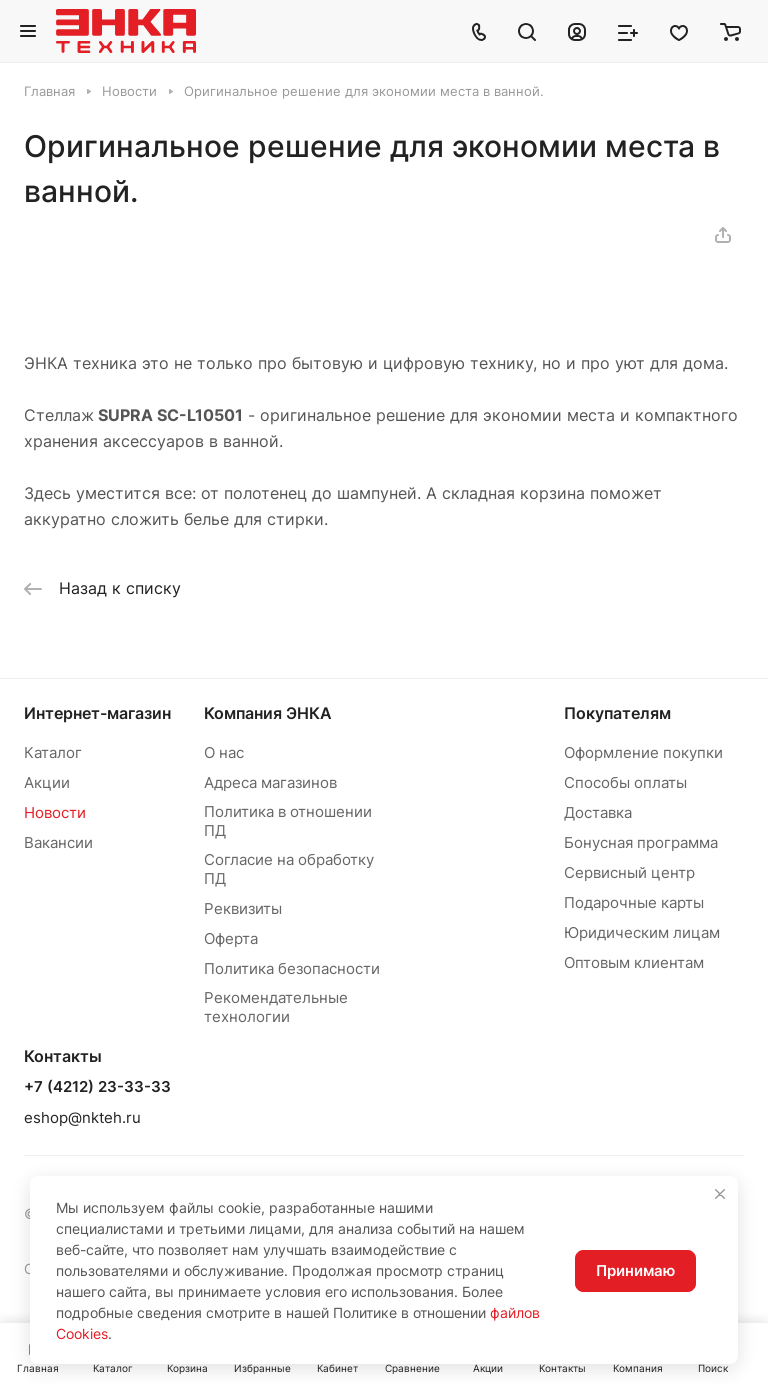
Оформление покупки (643, 752)
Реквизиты (243, 908)
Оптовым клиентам (634, 962)
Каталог (53, 752)
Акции (47, 782)
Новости (55, 812)
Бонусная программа (641, 842)
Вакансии (58, 842)
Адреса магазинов (270, 782)
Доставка (598, 812)
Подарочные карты (634, 902)
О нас (224, 752)
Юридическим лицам (642, 932)
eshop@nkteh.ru (82, 1117)
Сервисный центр (629, 872)
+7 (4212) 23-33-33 (97, 1087)
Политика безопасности (292, 968)
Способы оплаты (625, 782)
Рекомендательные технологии (276, 1007)
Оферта (231, 938)
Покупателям (617, 713)
